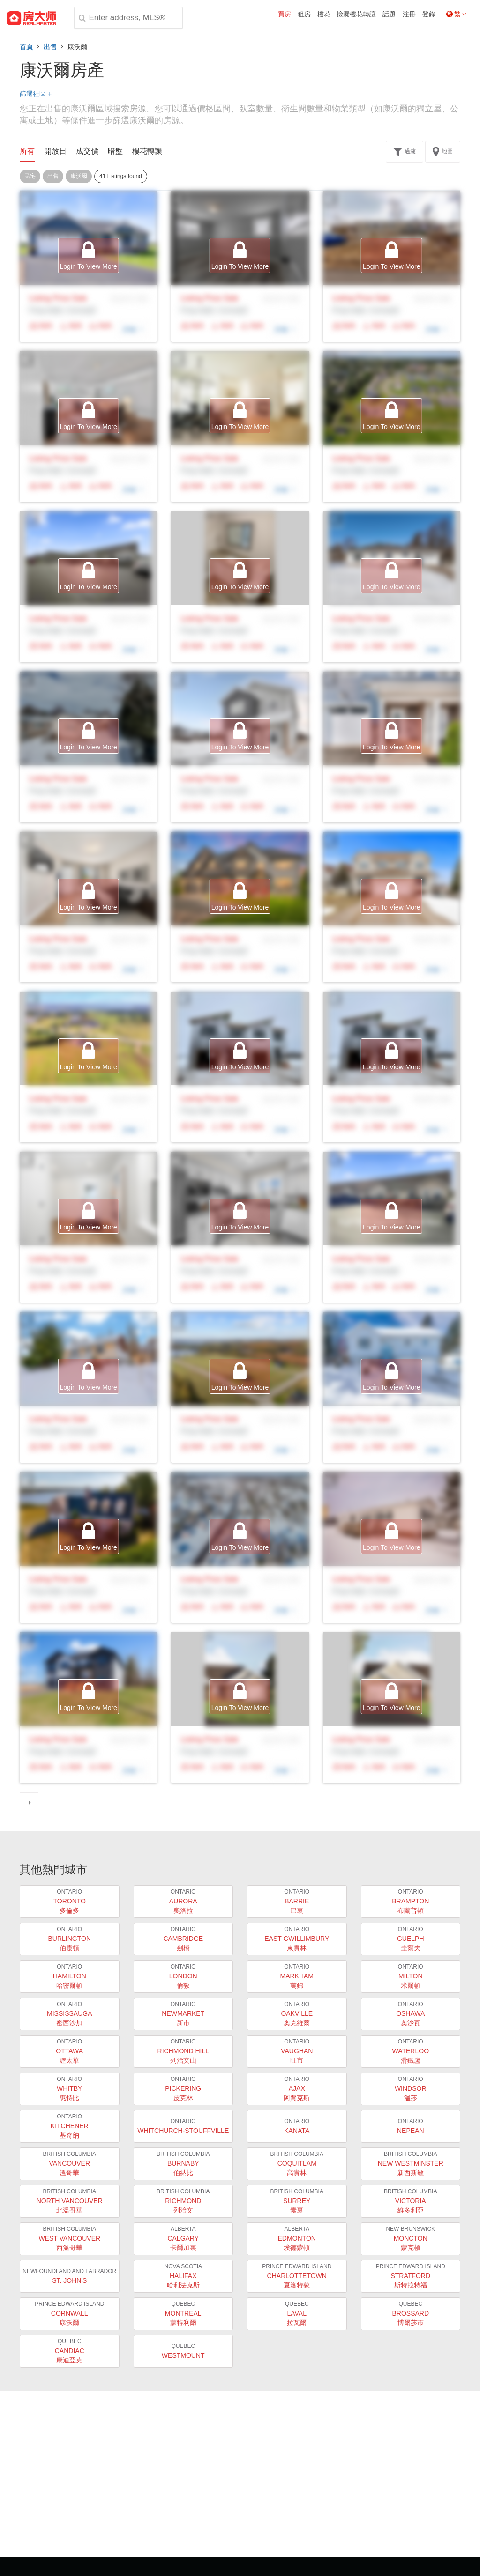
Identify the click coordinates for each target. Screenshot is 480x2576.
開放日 (55, 151)
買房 (284, 14)
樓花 (323, 14)
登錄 (428, 14)
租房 (304, 14)
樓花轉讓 (147, 151)
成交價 (87, 151)
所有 (27, 151)
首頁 (26, 47)
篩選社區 (36, 93)
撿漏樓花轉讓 (356, 14)
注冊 (409, 14)
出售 (50, 47)
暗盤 (115, 151)
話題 (389, 14)
